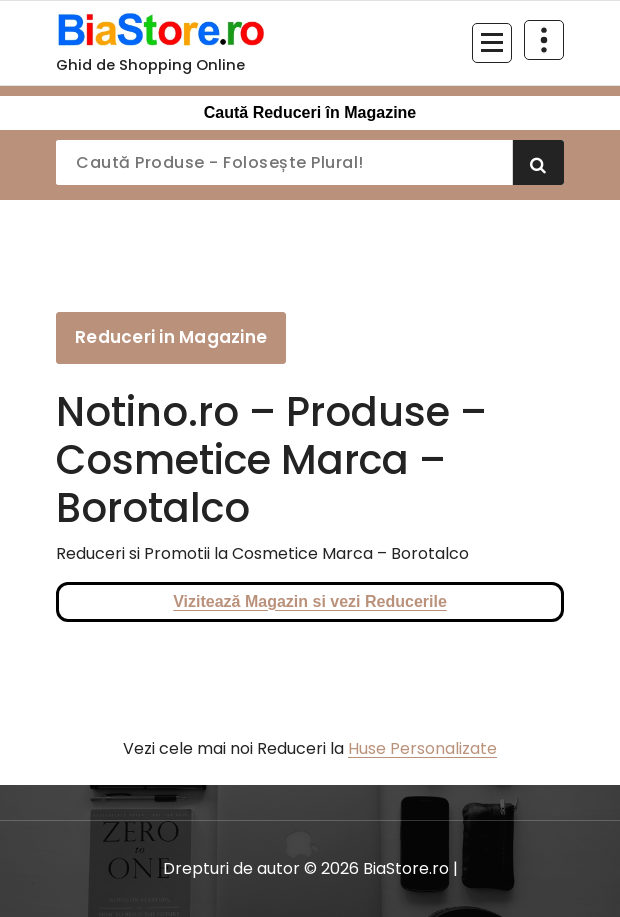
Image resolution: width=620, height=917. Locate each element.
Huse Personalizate (422, 748)
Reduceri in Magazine (171, 337)
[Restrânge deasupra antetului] (544, 40)
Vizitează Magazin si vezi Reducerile (310, 601)
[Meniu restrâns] (492, 43)
